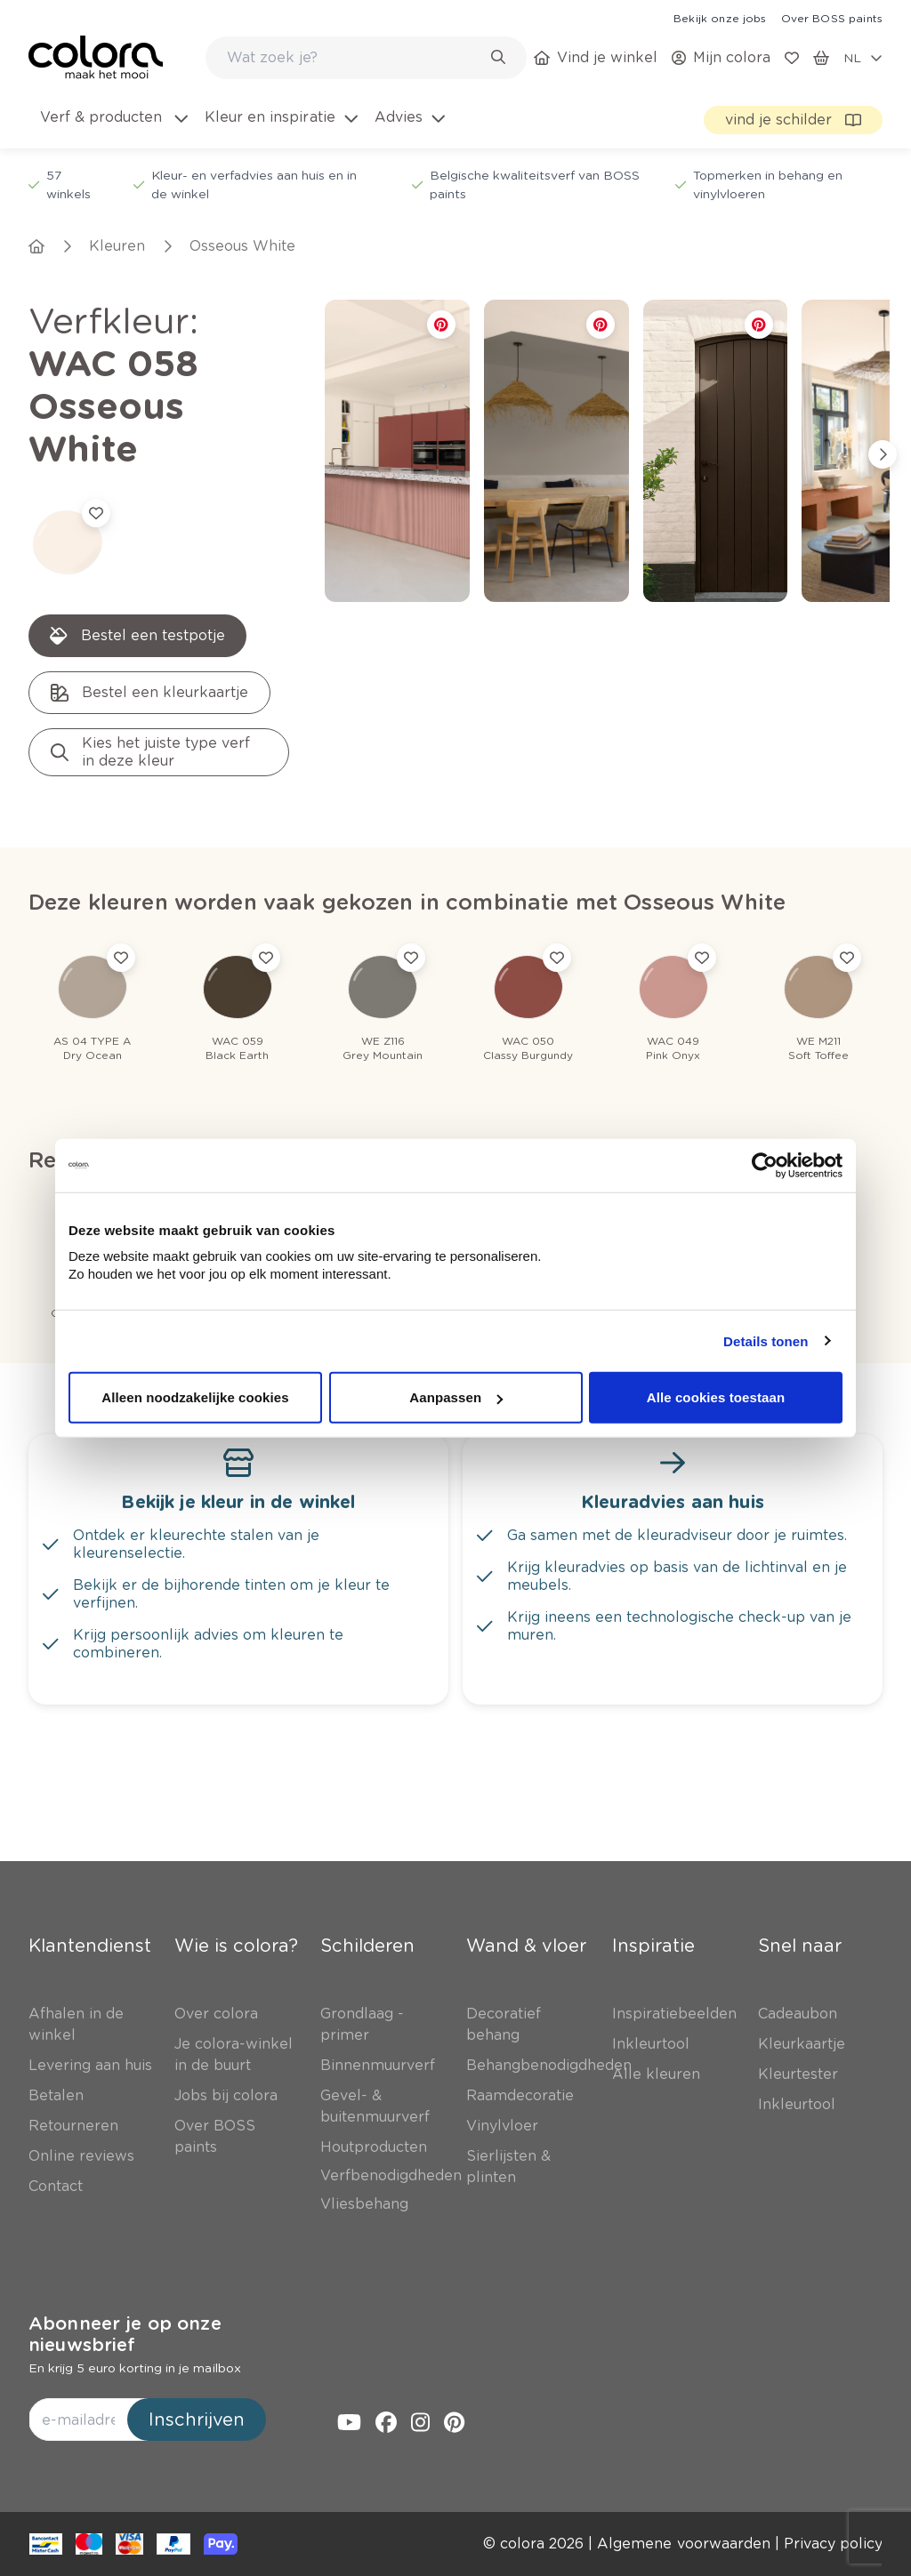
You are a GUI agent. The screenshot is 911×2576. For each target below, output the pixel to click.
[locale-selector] (863, 58)
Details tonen (765, 1340)
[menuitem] (112, 128)
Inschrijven (197, 2419)
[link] (719, 17)
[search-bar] (354, 57)
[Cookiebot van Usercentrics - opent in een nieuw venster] (764, 1165)
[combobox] (366, 57)
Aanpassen (456, 1397)
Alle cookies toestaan (716, 1397)
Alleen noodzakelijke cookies (194, 1397)
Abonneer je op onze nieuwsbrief (125, 2334)
